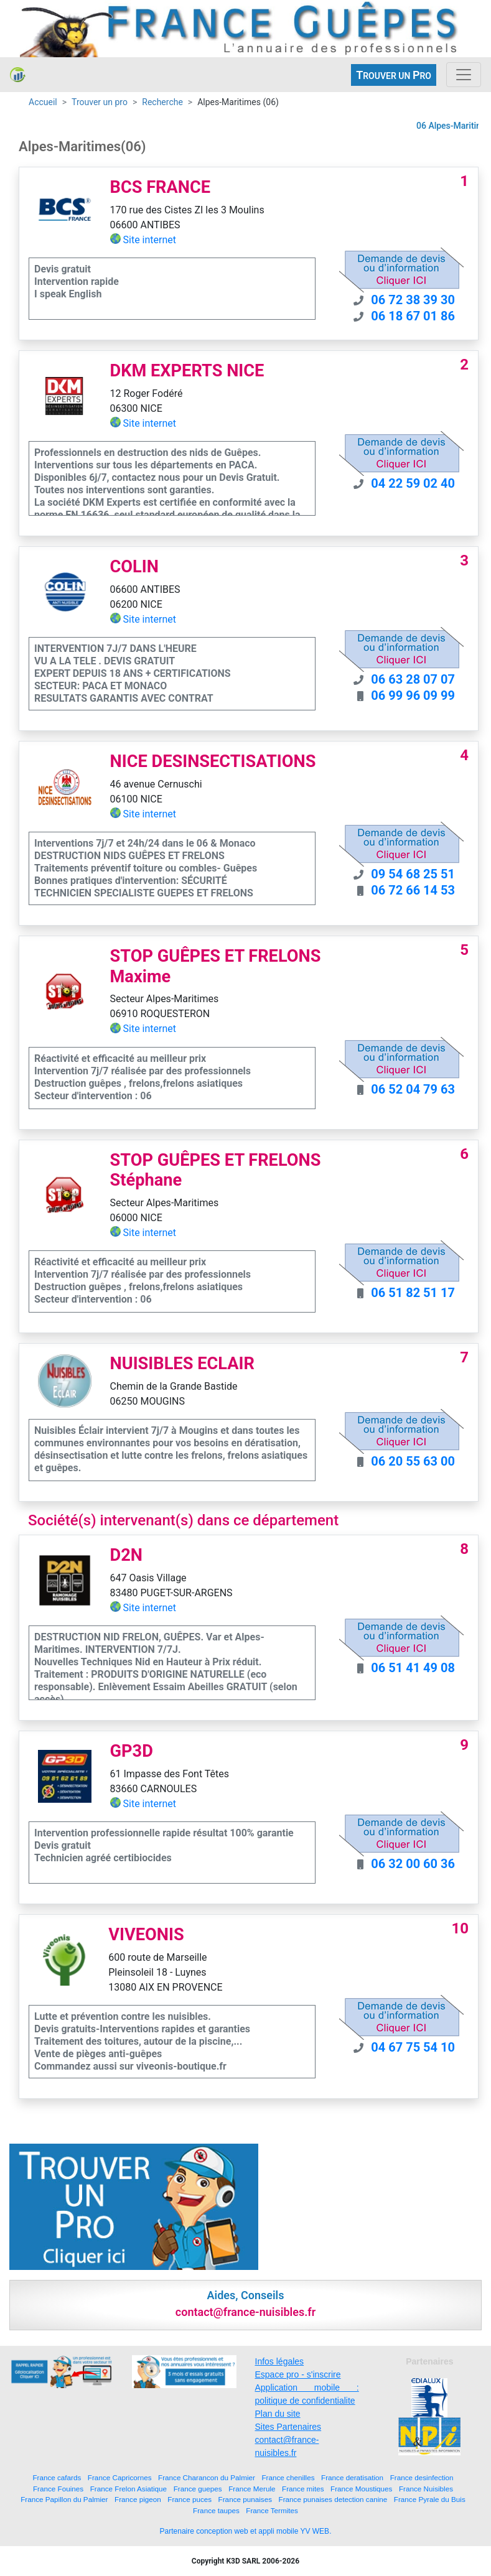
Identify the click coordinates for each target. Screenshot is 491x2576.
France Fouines (58, 2489)
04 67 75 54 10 (413, 2047)
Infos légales (279, 2361)
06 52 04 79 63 (413, 1089)
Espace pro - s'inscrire (298, 2374)
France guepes (198, 2489)
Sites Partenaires (288, 2427)
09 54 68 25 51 (413, 874)
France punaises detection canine (333, 2499)
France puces (189, 2499)
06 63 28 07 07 (413, 679)
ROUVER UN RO (393, 74)
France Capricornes (120, 2477)
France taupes (216, 2510)
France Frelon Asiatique (128, 2489)
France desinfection (422, 2477)
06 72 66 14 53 (413, 890)
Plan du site (278, 2414)
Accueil (43, 102)
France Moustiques (361, 2489)
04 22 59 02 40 (413, 483)
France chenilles (287, 2477)
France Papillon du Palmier (64, 2499)
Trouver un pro (100, 102)
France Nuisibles (426, 2489)
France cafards (56, 2477)
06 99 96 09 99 (413, 695)
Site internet (150, 240)
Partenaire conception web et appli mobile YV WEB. (246, 2531)
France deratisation (352, 2477)
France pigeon (138, 2499)
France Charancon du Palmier (206, 2477)
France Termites (272, 2510)
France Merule (251, 2489)
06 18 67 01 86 (413, 316)
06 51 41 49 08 (413, 1667)
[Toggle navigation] (463, 74)
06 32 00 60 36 (413, 1863)
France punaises (245, 2499)
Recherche (162, 102)
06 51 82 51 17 (413, 1292)
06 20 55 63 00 (413, 1461)
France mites (303, 2489)
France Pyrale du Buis (429, 2499)
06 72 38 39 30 (413, 299)
